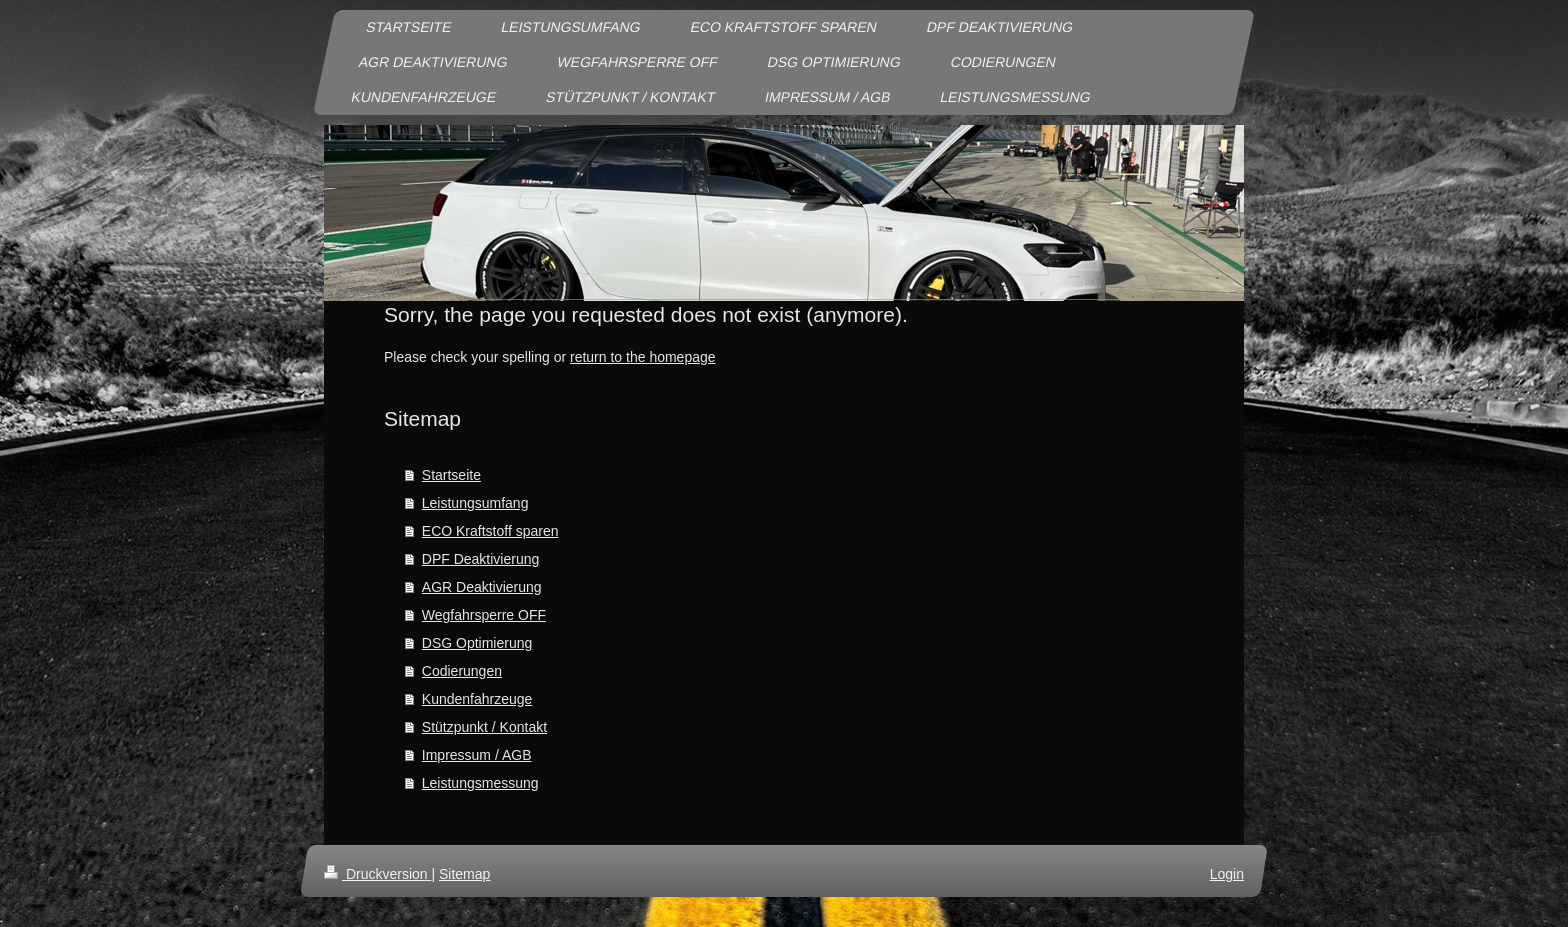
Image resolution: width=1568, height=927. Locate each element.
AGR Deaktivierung (482, 587)
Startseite (451, 475)
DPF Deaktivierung (481, 559)
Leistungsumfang (475, 503)
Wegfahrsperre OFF (484, 615)
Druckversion (377, 874)
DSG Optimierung (477, 643)
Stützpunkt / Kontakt (484, 727)
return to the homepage (643, 357)
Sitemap (464, 874)
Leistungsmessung (480, 783)
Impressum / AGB (477, 755)
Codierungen (462, 671)
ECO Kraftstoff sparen (490, 531)
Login (1227, 874)
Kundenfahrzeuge (477, 699)
